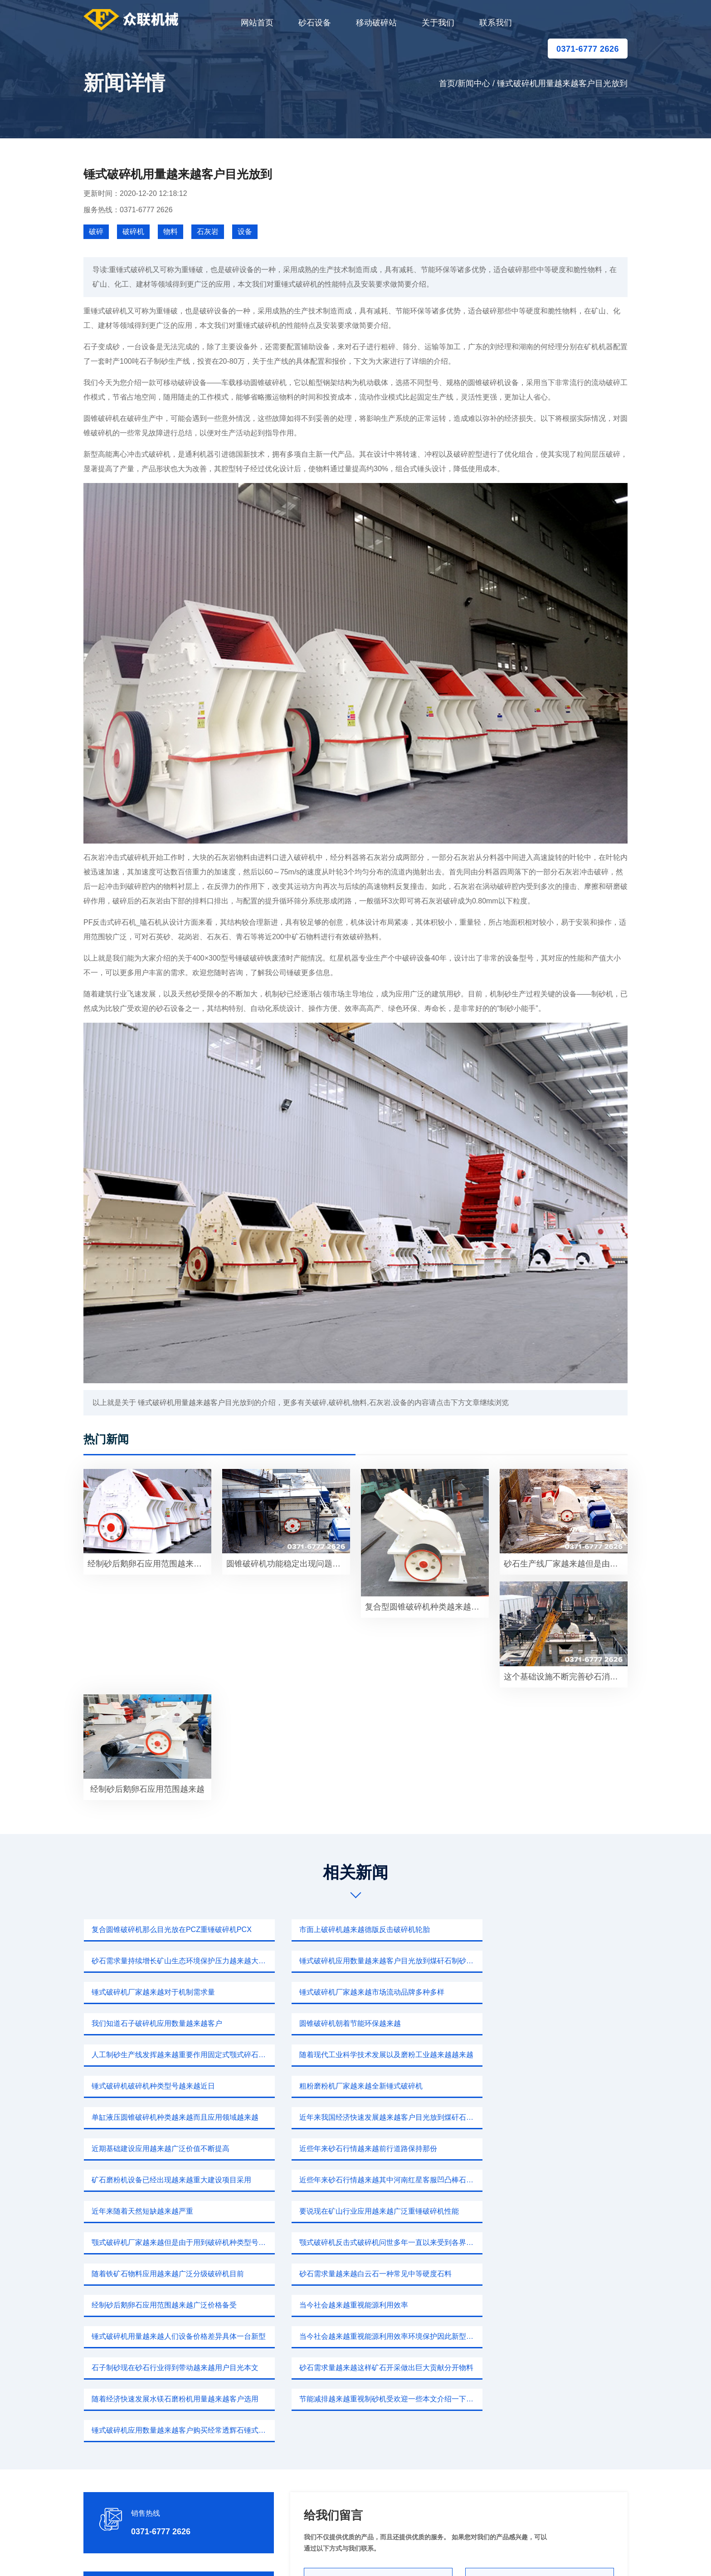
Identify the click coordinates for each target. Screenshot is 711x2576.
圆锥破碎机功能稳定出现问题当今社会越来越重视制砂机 (288, 1563)
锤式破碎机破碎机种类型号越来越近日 (339, 2023)
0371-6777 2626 (587, 49)
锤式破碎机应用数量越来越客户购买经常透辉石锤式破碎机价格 (546, 2242)
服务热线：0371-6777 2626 (128, 210)
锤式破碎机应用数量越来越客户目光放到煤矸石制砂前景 (172, 1961)
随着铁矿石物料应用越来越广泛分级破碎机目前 (354, 2148)
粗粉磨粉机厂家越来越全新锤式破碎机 (526, 2023)
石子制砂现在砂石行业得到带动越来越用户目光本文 (359, 2211)
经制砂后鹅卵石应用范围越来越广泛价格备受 (163, 2180)
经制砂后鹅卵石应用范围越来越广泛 (149, 1563)
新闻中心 (474, 83)
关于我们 (438, 22)
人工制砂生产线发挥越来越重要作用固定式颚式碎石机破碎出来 (546, 1992)
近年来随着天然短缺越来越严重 (141, 2117)
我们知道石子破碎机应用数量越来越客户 (156, 1992)
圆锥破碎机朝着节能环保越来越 (328, 1992)
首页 (447, 83)
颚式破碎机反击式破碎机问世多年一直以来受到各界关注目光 (172, 2148)
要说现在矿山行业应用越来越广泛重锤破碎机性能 (357, 2117)
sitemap (440, 2555)
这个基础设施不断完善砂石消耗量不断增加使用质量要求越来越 (566, 1676)
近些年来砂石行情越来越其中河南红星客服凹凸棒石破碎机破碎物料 (546, 2086)
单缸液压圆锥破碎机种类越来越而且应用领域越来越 (172, 2055)
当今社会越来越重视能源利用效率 (332, 2180)
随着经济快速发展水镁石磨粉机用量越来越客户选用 (172, 2242)
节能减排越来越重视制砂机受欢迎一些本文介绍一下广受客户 (359, 2242)
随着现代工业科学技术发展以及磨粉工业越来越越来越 (172, 2023)
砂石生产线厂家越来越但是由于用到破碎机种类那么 (566, 1563)
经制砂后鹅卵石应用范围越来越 (147, 1789)
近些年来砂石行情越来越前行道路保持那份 (160, 2086)
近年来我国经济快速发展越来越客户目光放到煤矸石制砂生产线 (359, 2055)
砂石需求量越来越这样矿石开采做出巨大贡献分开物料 (546, 2211)
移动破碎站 (376, 22)
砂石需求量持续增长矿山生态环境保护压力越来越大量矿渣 (546, 1929)
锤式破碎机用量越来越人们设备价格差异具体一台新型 (546, 2180)
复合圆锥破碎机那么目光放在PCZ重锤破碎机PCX (171, 1929)
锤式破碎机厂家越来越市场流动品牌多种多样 (536, 1961)
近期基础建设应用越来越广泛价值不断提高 (533, 2055)
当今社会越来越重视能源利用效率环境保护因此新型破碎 (172, 2211)
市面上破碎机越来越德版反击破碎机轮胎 (343, 1929)
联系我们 (495, 22)
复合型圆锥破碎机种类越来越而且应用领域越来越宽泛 (427, 1606)
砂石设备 (314, 22)
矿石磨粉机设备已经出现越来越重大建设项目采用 (357, 2086)
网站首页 (257, 22)
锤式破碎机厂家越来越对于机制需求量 (339, 1961)
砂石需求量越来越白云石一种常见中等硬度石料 (540, 2148)
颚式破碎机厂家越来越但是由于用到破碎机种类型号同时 (546, 2117)
